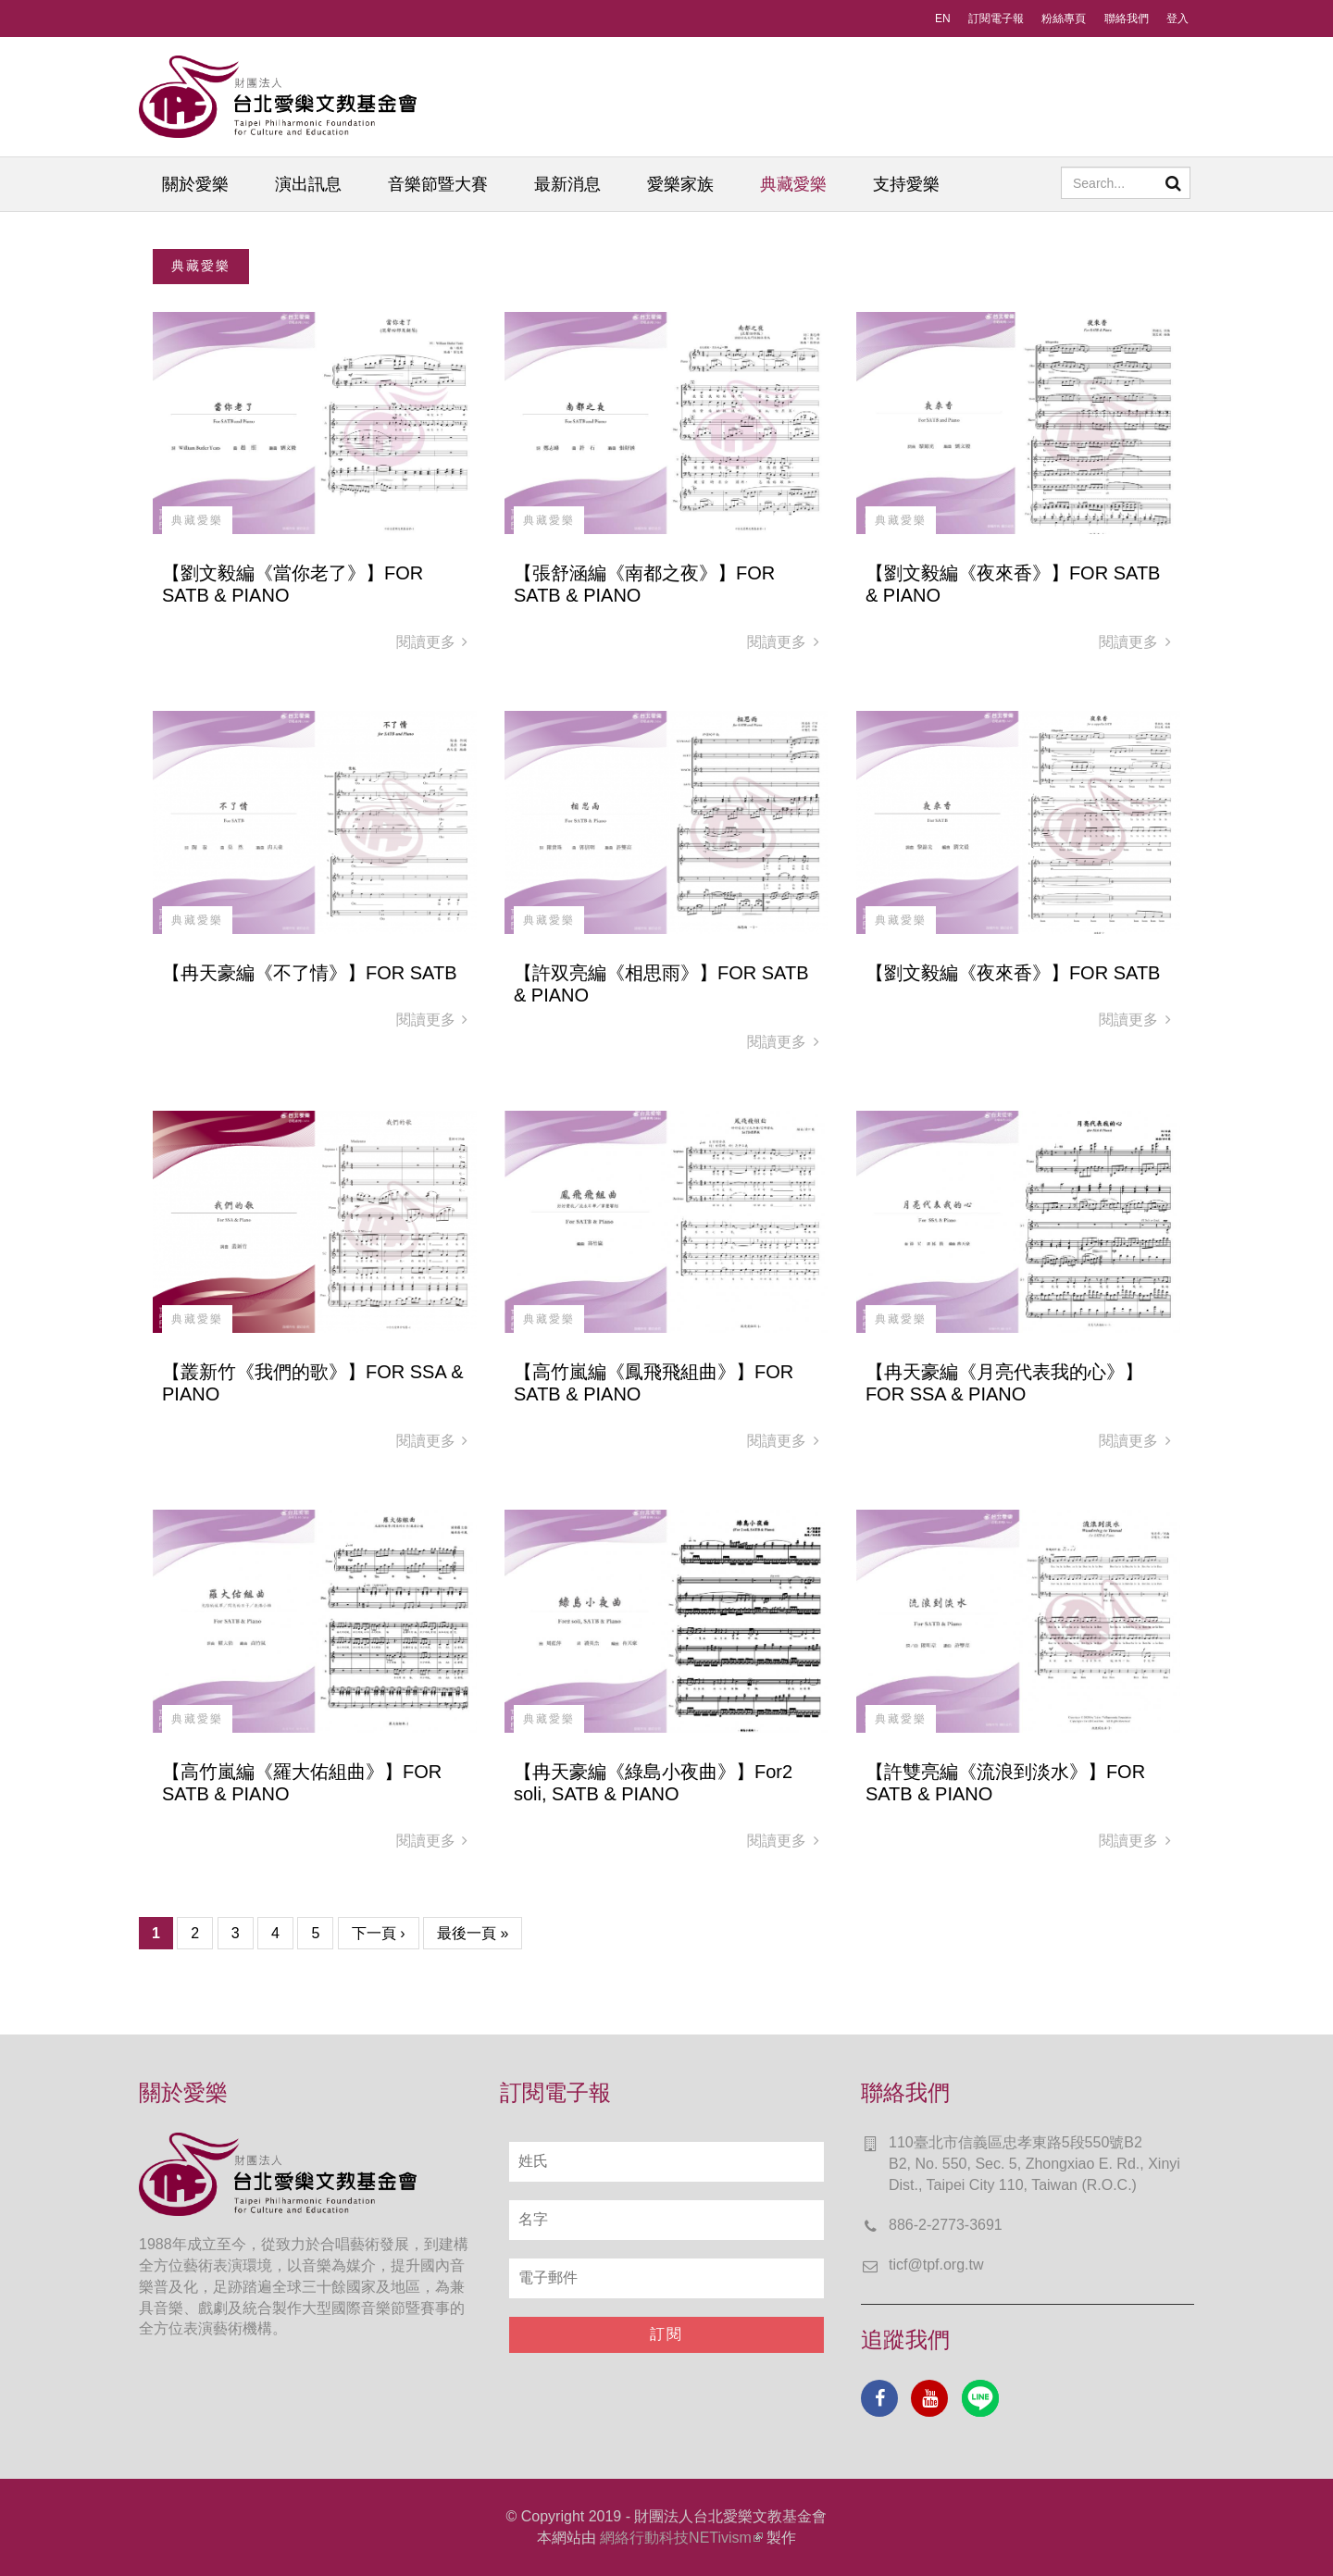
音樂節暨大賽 (438, 184)
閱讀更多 (431, 642)
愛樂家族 (680, 184)
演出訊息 (308, 184)
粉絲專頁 (1063, 18)
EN (943, 18)
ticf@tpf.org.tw (936, 2264)
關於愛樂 (195, 184)
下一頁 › (378, 1933)
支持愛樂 (906, 184)
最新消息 (567, 184)
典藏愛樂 (793, 184)
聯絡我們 (1126, 18)
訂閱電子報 (996, 18)
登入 (1177, 18)
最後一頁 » (472, 1933)
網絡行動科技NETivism (681, 2537)
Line (980, 2398)
